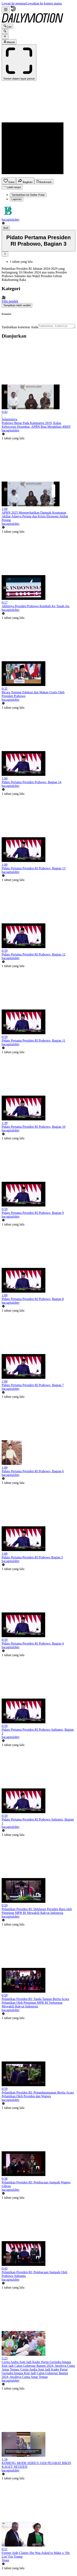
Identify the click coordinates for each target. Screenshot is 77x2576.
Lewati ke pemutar (14, 3)
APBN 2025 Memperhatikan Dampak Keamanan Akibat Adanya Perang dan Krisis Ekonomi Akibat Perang (35, 520)
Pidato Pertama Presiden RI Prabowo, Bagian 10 (34, 1131)
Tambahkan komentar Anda (20, 325)
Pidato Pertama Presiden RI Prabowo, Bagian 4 (33, 1648)
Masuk (9, 42)
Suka (8, 181)
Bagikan (25, 181)
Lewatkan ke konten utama (44, 3)
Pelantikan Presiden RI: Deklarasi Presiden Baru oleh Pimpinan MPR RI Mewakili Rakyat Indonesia (37, 1915)
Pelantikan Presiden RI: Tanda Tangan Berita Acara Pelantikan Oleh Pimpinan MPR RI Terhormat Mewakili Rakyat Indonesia (35, 2006)
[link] (38, 219)
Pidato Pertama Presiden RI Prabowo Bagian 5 (32, 1561)
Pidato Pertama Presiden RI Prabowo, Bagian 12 (34, 958)
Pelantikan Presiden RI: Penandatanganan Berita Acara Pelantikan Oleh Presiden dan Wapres (38, 2098)
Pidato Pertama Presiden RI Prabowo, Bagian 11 (33, 1045)
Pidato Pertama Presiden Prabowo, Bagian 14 (31, 786)
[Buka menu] (6, 9)
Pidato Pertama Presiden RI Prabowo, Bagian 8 (33, 1303)
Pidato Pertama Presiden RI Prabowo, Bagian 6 (33, 1475)
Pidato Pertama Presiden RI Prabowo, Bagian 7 (33, 1389)
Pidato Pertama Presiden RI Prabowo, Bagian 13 (34, 872)
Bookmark (44, 182)
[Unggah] (5, 36)
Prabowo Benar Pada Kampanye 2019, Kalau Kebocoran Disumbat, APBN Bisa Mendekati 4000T (36, 429)
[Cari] (5, 31)
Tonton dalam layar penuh (19, 62)
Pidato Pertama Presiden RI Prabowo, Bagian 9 (33, 1217)
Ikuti (5, 227)
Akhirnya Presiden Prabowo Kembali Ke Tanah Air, (36, 610)
